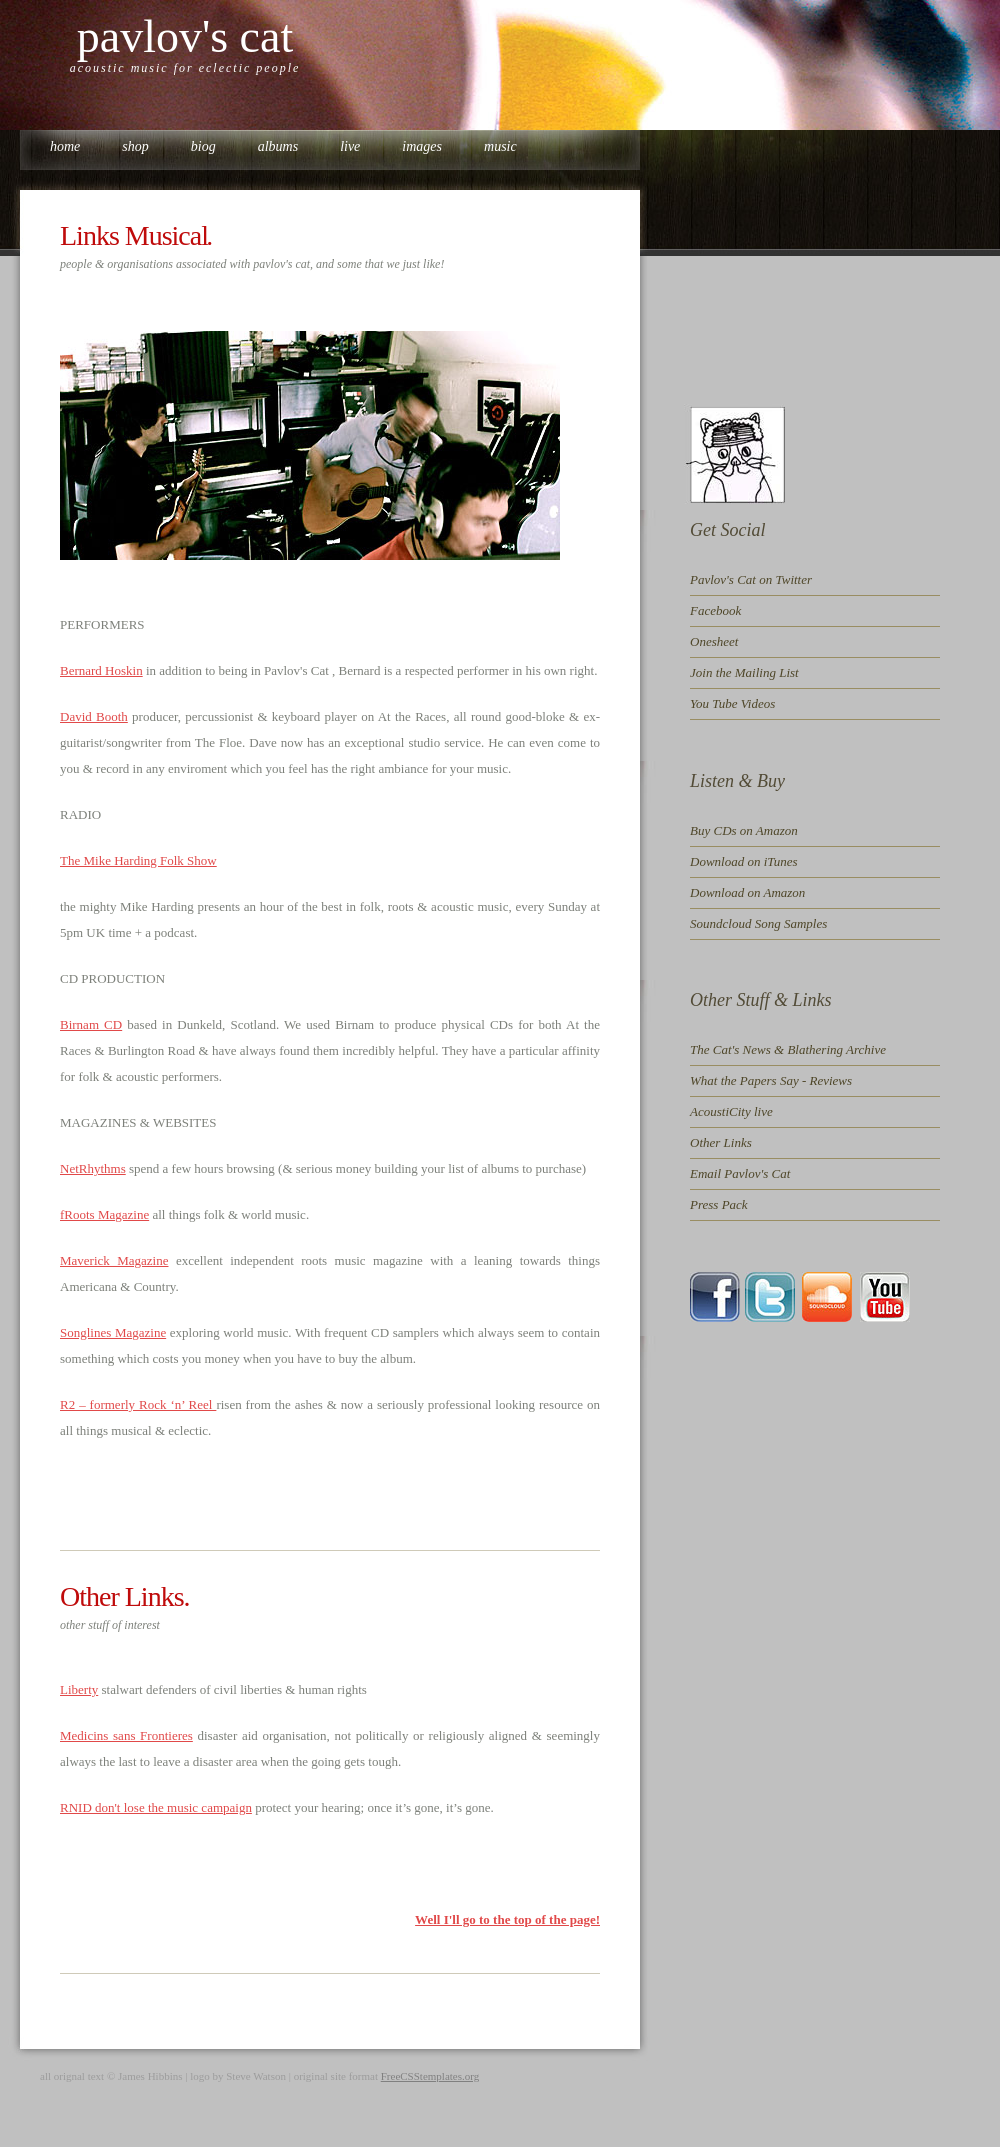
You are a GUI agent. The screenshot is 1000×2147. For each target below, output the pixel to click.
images (422, 146)
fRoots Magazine (104, 1214)
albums (278, 146)
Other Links (721, 1142)
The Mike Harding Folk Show (138, 860)
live (350, 146)
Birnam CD (91, 1024)
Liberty (79, 1689)
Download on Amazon (747, 892)
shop (135, 146)
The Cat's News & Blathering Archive (788, 1049)
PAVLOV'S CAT (185, 36)
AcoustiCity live (731, 1111)
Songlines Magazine (113, 1332)
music (500, 146)
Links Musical (134, 235)
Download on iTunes (744, 861)
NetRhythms (93, 1168)
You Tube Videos (732, 703)
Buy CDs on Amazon (744, 830)
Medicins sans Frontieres (126, 1735)
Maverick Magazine (114, 1260)
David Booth (94, 716)
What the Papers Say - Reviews (771, 1080)
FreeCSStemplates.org (430, 2076)
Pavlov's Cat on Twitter (751, 579)
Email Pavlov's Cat (740, 1173)
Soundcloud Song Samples (758, 923)
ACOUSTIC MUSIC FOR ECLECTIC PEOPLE (185, 68)
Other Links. (125, 1596)
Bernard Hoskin (101, 670)
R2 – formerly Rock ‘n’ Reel (138, 1404)
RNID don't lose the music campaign (156, 1807)
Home (65, 146)
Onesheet (714, 641)
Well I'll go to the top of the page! (507, 1919)
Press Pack (719, 1204)
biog (203, 146)
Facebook (715, 610)
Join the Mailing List (744, 672)
